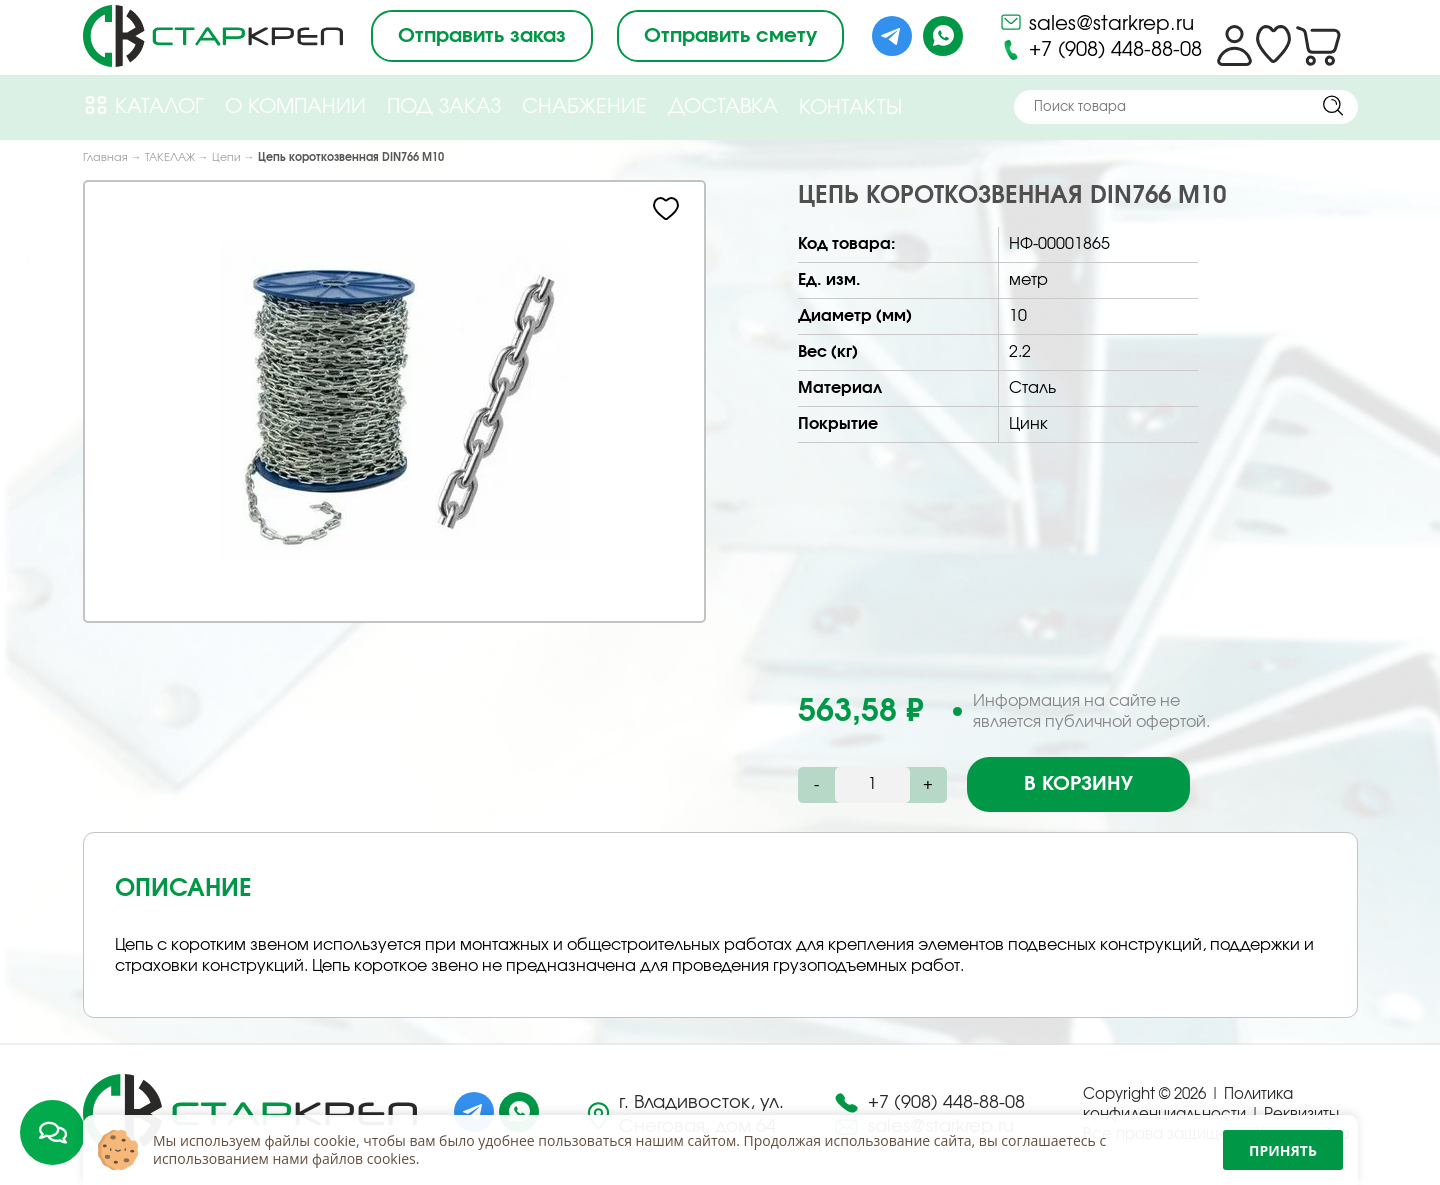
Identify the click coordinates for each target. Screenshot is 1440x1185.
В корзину (1078, 784)
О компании (295, 107)
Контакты (850, 108)
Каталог (143, 105)
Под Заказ (444, 107)
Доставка (723, 107)
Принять (1283, 1150)
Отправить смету (730, 36)
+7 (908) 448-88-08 (1100, 50)
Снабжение (584, 107)
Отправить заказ (482, 36)
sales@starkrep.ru (1096, 22)
